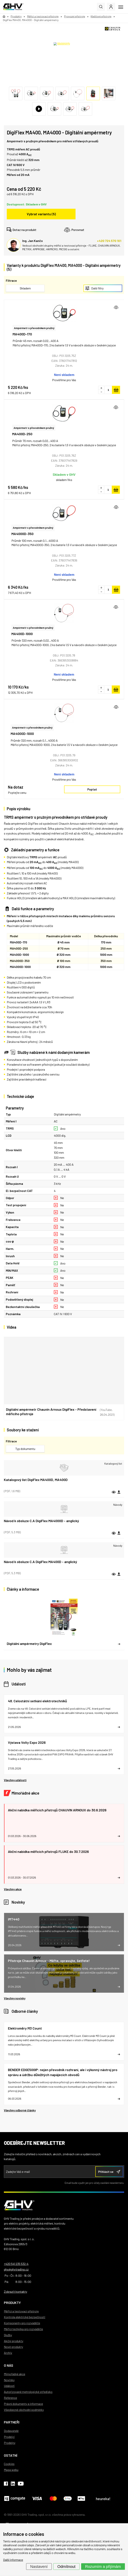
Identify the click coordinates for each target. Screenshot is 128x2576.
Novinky (18, 1902)
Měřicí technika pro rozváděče (23, 2329)
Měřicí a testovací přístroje (21, 2311)
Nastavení (39, 2566)
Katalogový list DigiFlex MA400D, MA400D (36, 1480)
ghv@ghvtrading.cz (16, 2269)
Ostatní (10, 2455)
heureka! (103, 2498)
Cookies (9, 2464)
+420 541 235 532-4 (16, 2264)
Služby (8, 2335)
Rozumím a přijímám (103, 2566)
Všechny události (15, 1780)
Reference (10, 2398)
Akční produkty (13, 2341)
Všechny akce (13, 1889)
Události (19, 1684)
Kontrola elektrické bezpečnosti (24, 2317)
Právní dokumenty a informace (23, 2404)
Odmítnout (66, 2566)
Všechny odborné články (20, 2110)
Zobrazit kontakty (15, 2291)
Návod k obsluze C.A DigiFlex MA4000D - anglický (41, 1521)
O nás (8, 2365)
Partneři (11, 2422)
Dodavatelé (11, 2431)
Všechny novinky (14, 1998)
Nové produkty (13, 2347)
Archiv (8, 2353)
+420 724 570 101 (109, 241)
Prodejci (9, 2437)
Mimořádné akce (25, 1793)
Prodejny (9, 2443)
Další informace (13, 2560)
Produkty (12, 2302)
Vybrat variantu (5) (41, 214)
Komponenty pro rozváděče (22, 2323)
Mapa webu (11, 2470)
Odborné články (25, 2011)
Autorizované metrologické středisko (28, 2392)
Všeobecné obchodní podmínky (24, 2409)
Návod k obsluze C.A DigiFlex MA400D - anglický (40, 1562)
